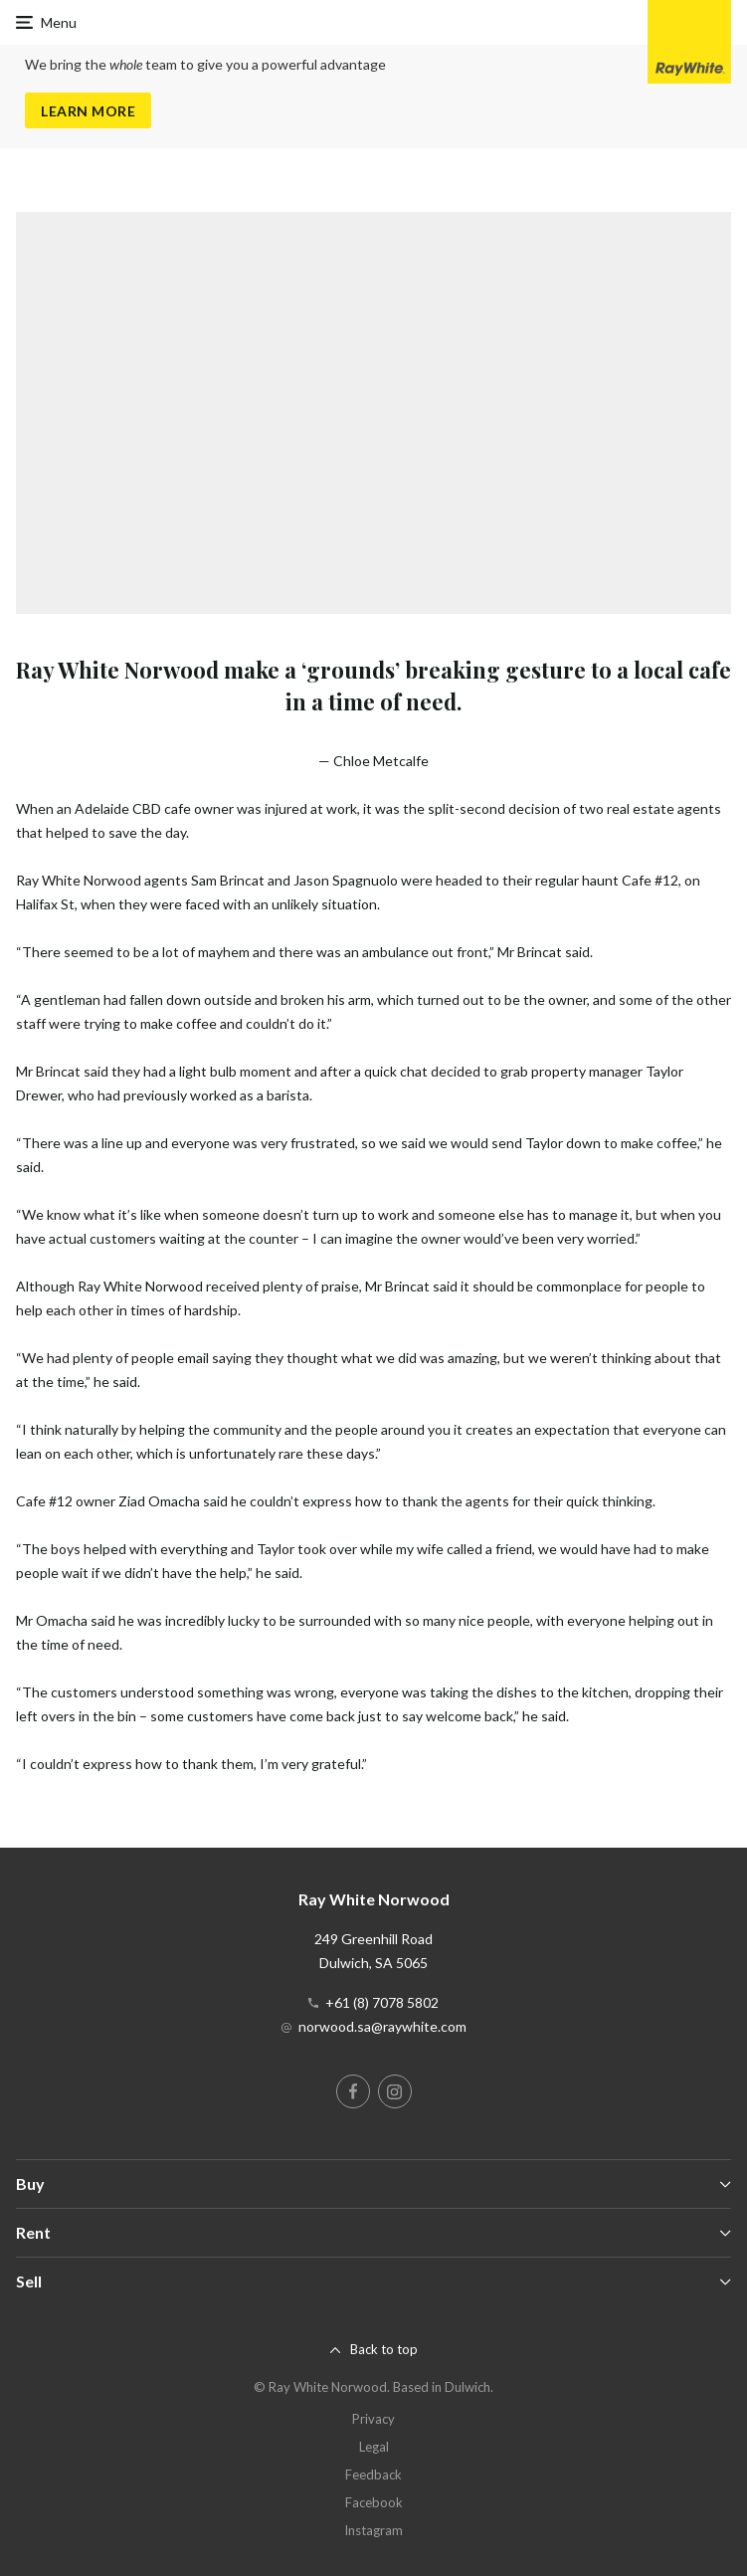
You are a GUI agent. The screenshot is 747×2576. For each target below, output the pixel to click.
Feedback (373, 2474)
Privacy (373, 2419)
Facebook (374, 2502)
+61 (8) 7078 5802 (382, 2002)
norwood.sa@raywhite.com (382, 2026)
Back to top (384, 2349)
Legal (374, 2447)
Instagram (373, 2530)
